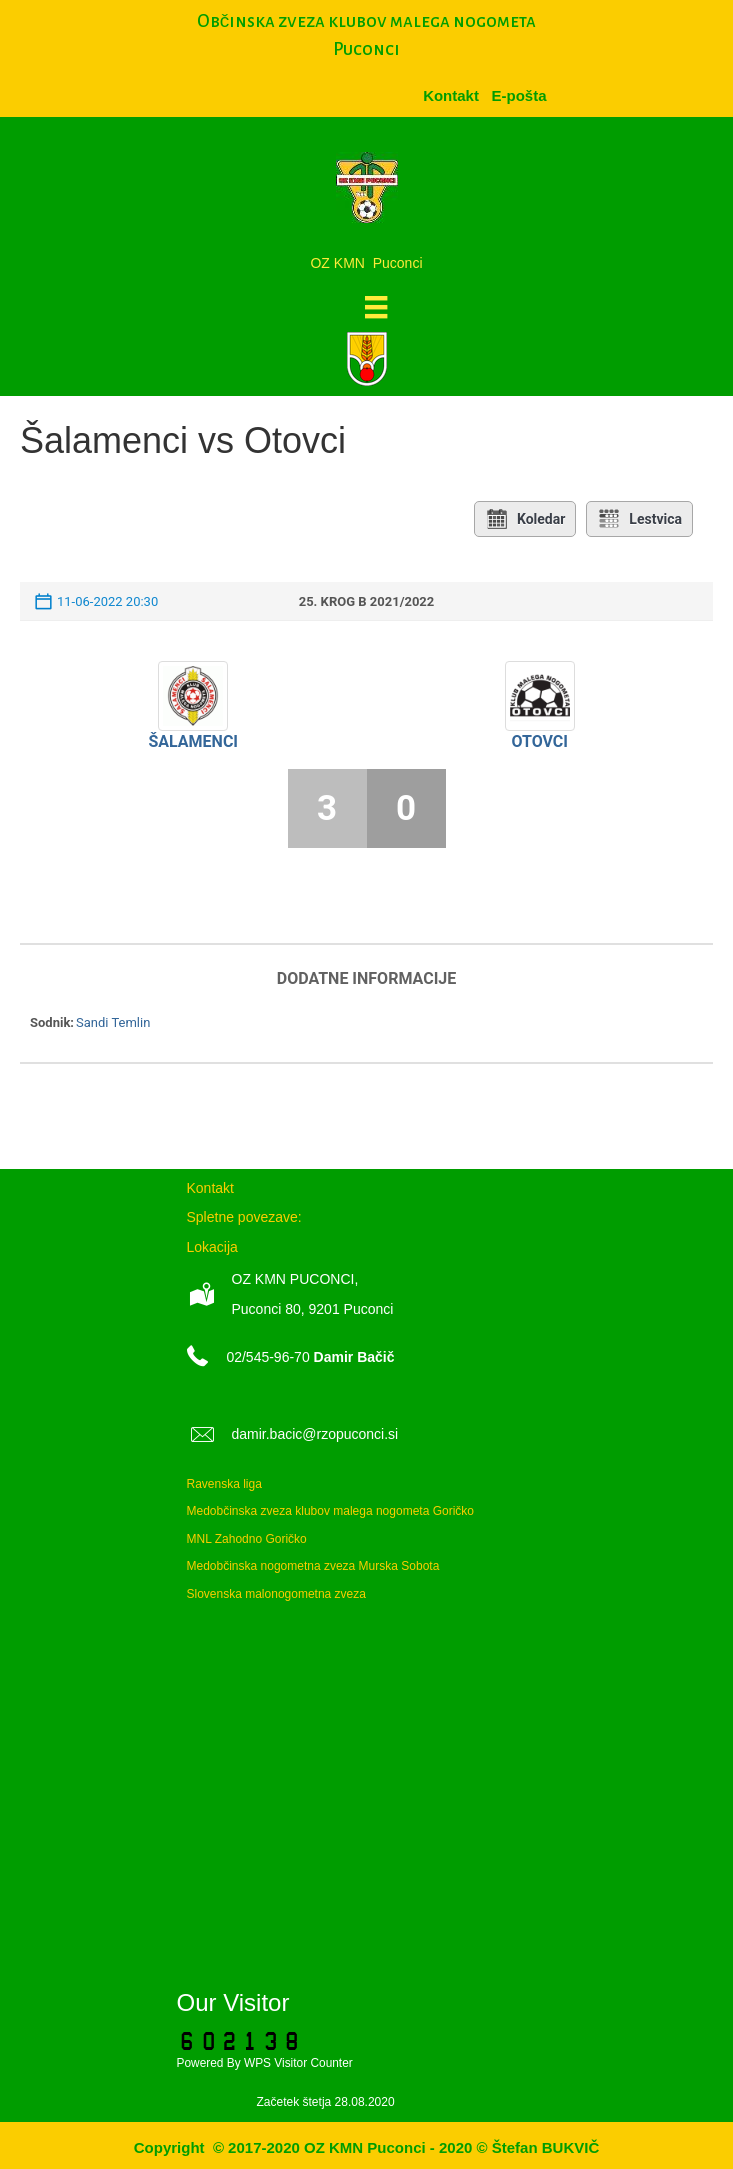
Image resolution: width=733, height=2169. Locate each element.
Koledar (525, 519)
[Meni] (376, 307)
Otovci (539, 741)
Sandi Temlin (113, 1022)
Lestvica (639, 519)
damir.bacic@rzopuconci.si (315, 1434)
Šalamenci (193, 741)
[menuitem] (518, 95)
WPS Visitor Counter (298, 2063)
